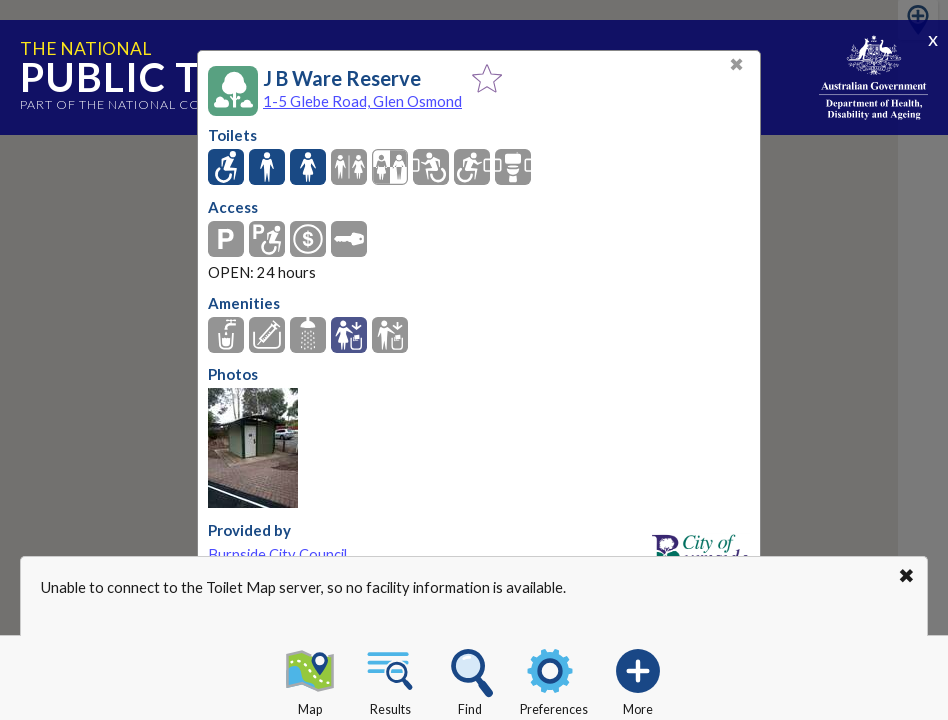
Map (310, 679)
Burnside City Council (277, 554)
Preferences (554, 679)
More (638, 679)
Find (470, 679)
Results (390, 679)
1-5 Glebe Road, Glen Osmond (362, 101)
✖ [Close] (736, 64)
